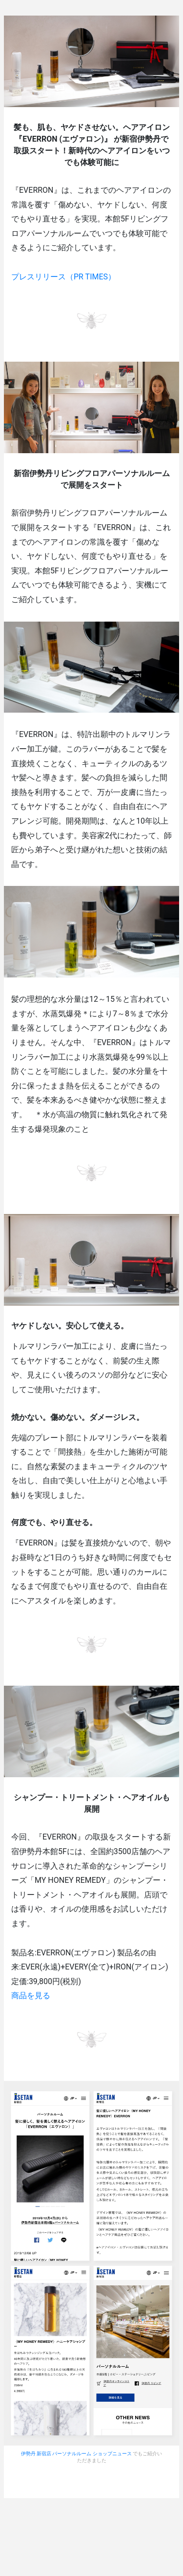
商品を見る (30, 1995)
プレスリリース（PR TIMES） (63, 276)
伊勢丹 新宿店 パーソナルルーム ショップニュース (76, 2453)
